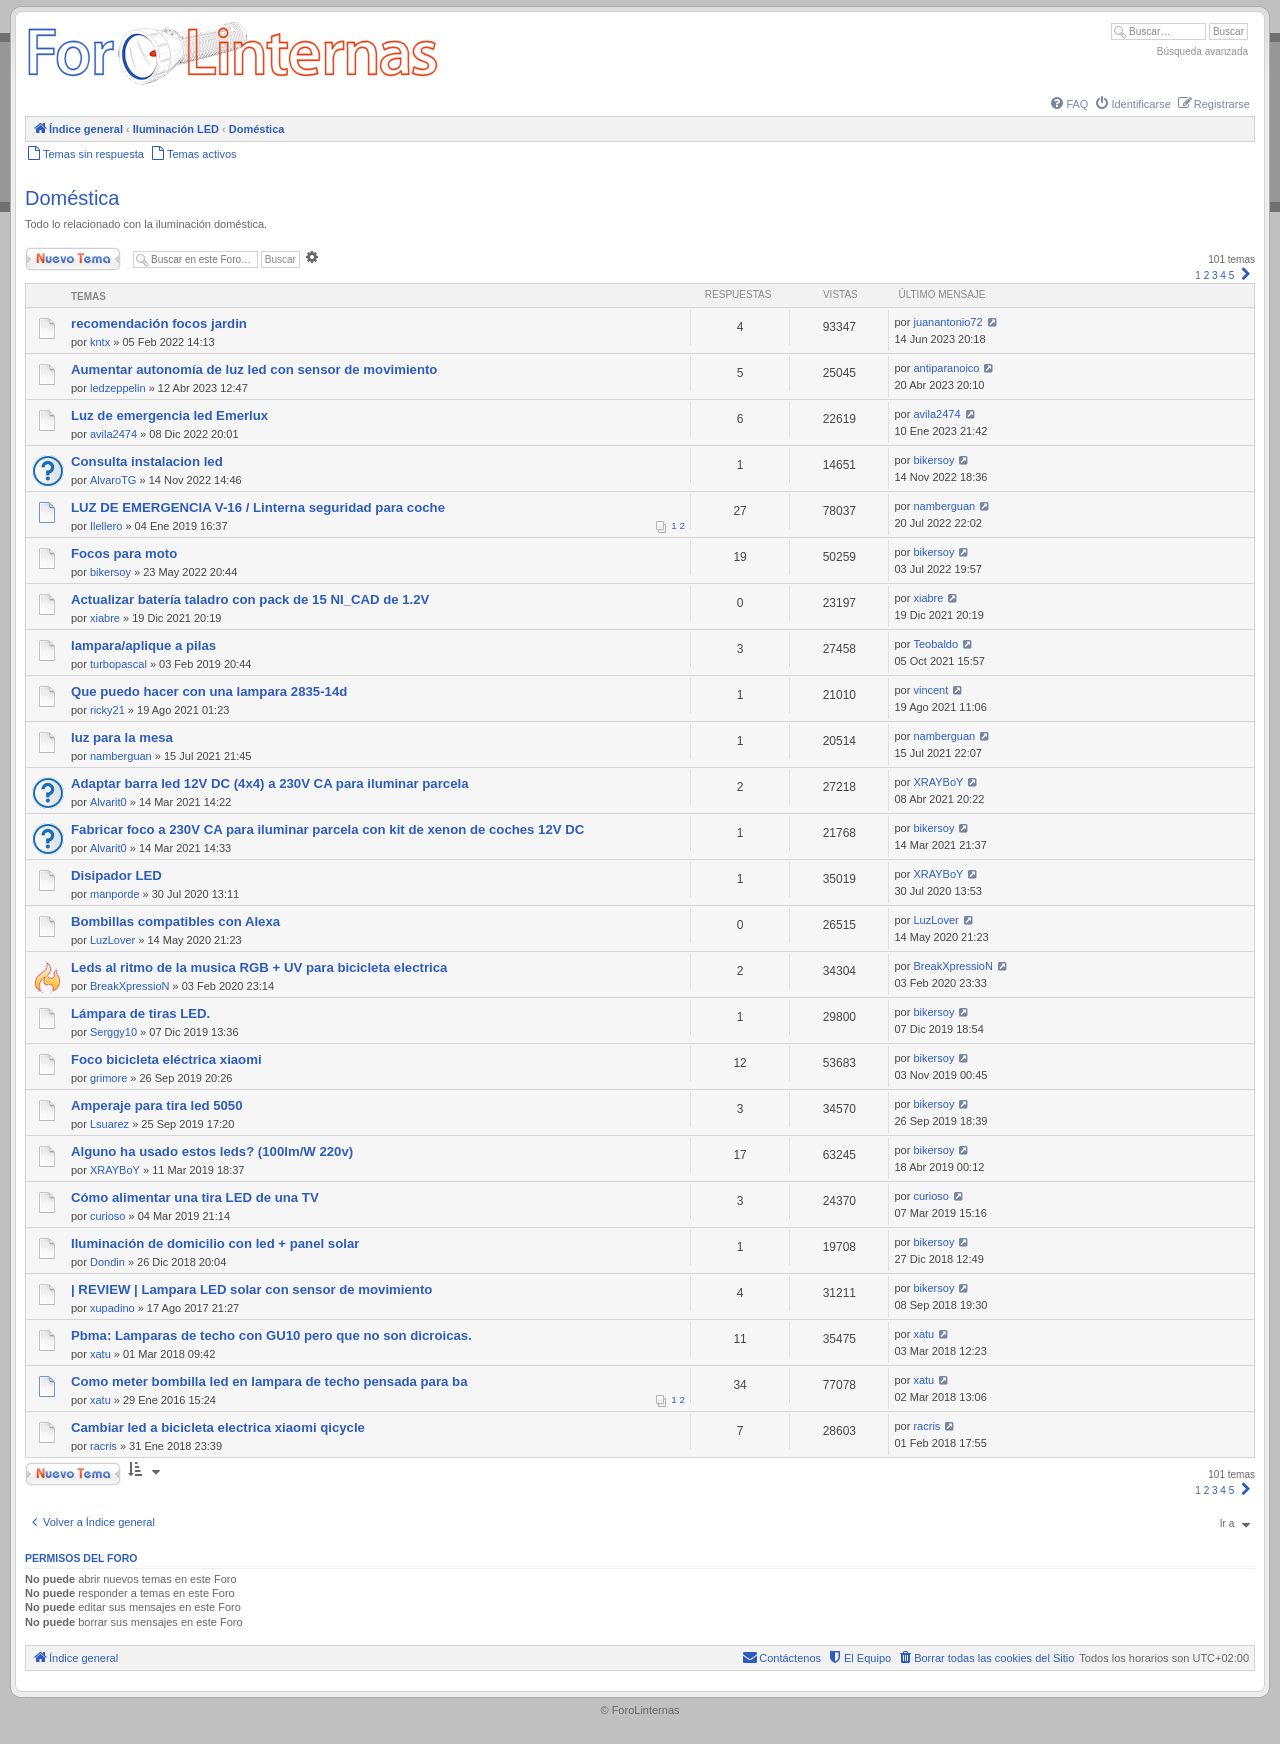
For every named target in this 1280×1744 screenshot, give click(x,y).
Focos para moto (124, 553)
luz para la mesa (122, 737)
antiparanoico (946, 368)
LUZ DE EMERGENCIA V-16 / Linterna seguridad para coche (258, 507)
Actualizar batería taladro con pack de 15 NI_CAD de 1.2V (250, 599)
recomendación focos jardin (159, 323)
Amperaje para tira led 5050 (157, 1105)
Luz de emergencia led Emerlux (169, 415)
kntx (100, 342)
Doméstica (72, 198)
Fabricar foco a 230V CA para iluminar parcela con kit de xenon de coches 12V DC (327, 829)
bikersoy (933, 460)
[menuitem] (1068, 104)
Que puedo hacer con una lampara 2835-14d (209, 691)
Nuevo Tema (73, 259)
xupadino (112, 1308)
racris (103, 1446)
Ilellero (106, 526)
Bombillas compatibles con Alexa (175, 921)
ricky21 (107, 710)
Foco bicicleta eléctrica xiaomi (166, 1059)
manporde (115, 894)
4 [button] (1223, 275)
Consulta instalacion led (147, 461)
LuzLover (112, 940)
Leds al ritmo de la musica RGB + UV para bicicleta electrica (259, 967)
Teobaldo (935, 644)
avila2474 (113, 434)
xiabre (105, 618)
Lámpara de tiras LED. (140, 1013)
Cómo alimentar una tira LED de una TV (195, 1197)
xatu (100, 1354)
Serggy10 (113, 1032)
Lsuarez (109, 1124)
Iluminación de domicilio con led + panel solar (215, 1243)
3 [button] (1215, 275)
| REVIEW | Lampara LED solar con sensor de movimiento (251, 1289)
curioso (107, 1216)
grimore (108, 1078)
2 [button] (1207, 275)
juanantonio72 (947, 322)
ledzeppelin (118, 388)
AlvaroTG (113, 480)
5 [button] (1232, 275)
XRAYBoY (938, 782)
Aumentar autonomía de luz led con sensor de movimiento (254, 369)
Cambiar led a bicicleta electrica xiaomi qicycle (218, 1427)
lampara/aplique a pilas (143, 645)
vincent (930, 690)
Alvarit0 (108, 802)
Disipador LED (116, 875)
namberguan (944, 506)
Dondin (107, 1262)
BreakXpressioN (129, 986)
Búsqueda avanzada (1202, 51)
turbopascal (118, 664)
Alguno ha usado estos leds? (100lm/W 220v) (212, 1151)
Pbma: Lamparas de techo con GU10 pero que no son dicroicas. (271, 1335)
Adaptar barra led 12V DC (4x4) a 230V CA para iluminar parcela (270, 783)
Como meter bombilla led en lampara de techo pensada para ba (269, 1381)
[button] (1246, 275)
